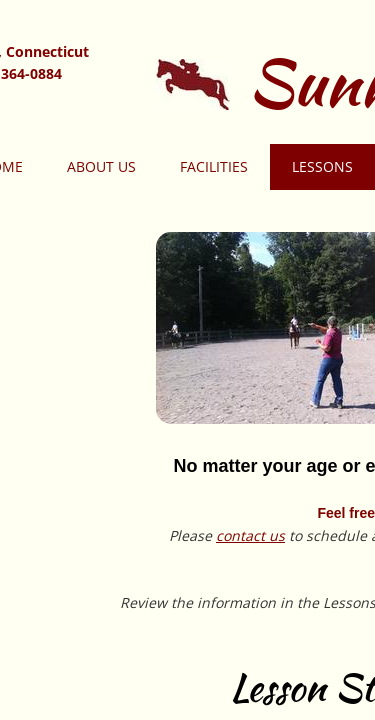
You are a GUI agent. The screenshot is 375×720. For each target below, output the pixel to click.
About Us (101, 166)
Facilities (214, 166)
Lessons (322, 166)
